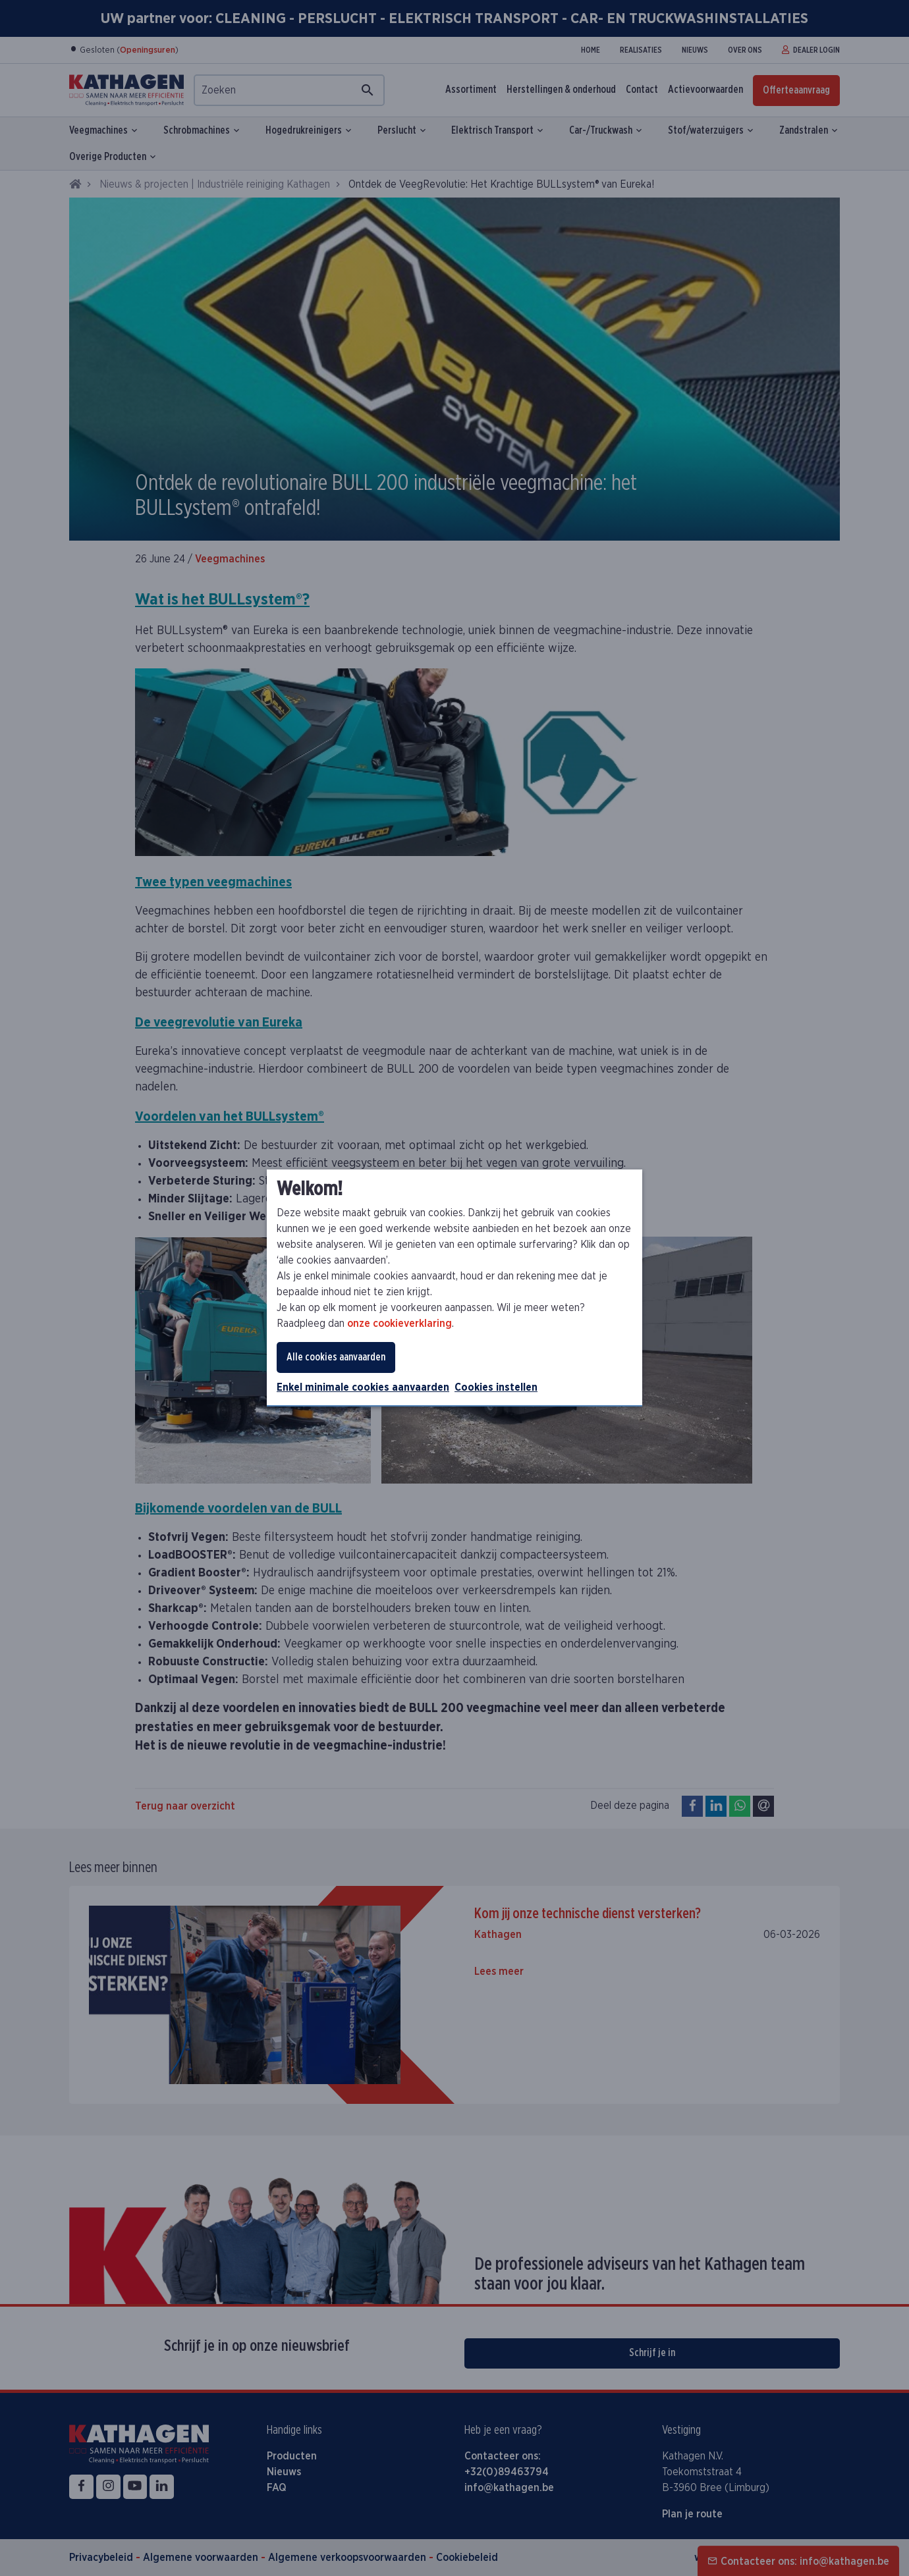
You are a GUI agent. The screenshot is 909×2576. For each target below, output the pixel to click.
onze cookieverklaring (399, 1323)
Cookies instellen (495, 1387)
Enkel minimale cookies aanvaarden (363, 1387)
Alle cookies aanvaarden (336, 1357)
